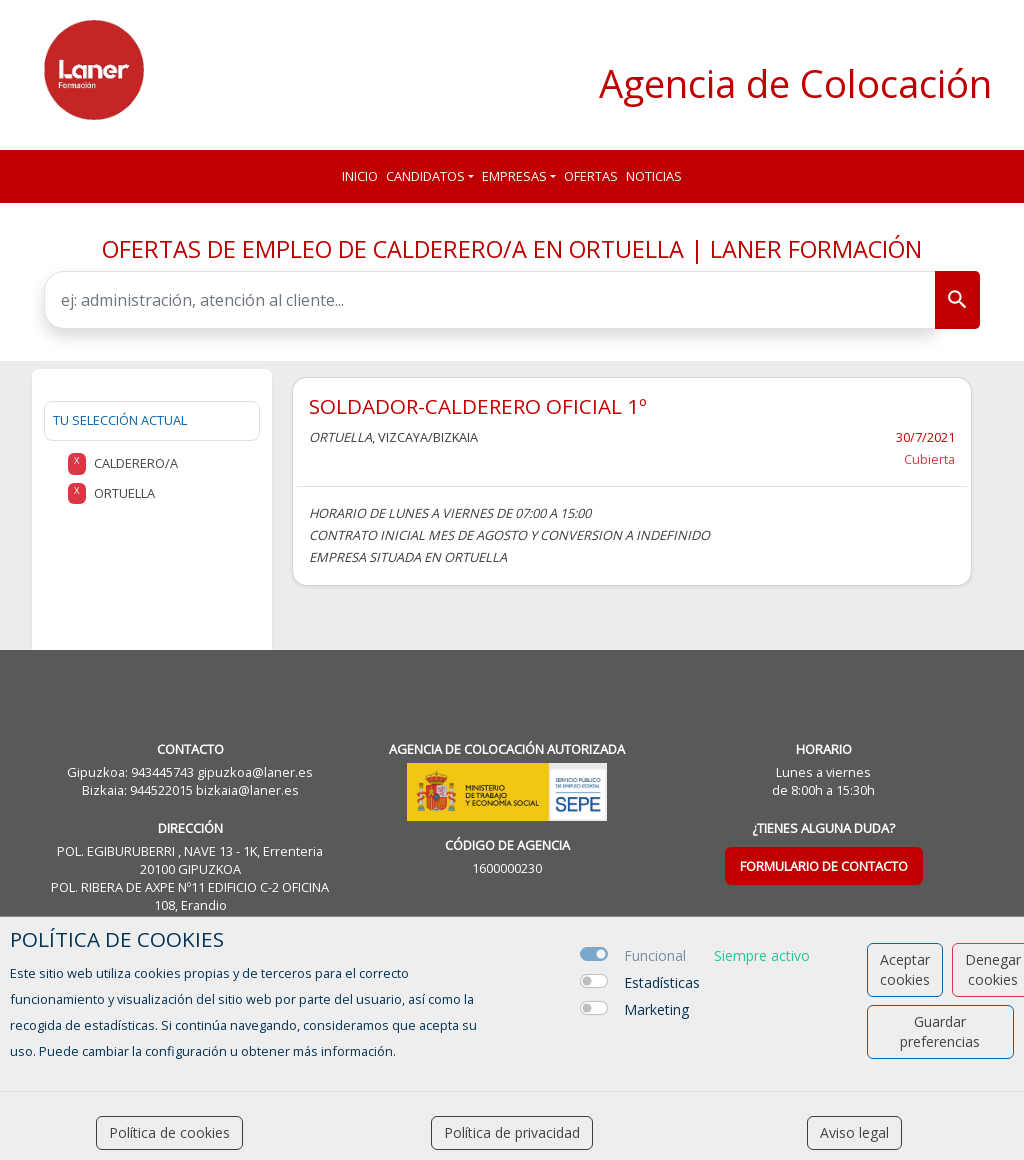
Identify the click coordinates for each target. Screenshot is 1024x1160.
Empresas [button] (514, 176)
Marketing (656, 1009)
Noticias (654, 176)
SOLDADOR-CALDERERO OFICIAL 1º (478, 406)
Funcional (655, 955)
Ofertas (591, 176)
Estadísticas (662, 982)
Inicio (360, 176)
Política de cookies (169, 1132)
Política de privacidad (512, 1132)
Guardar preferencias (940, 1031)
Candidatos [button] (425, 176)
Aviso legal (854, 1132)
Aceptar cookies (905, 969)
